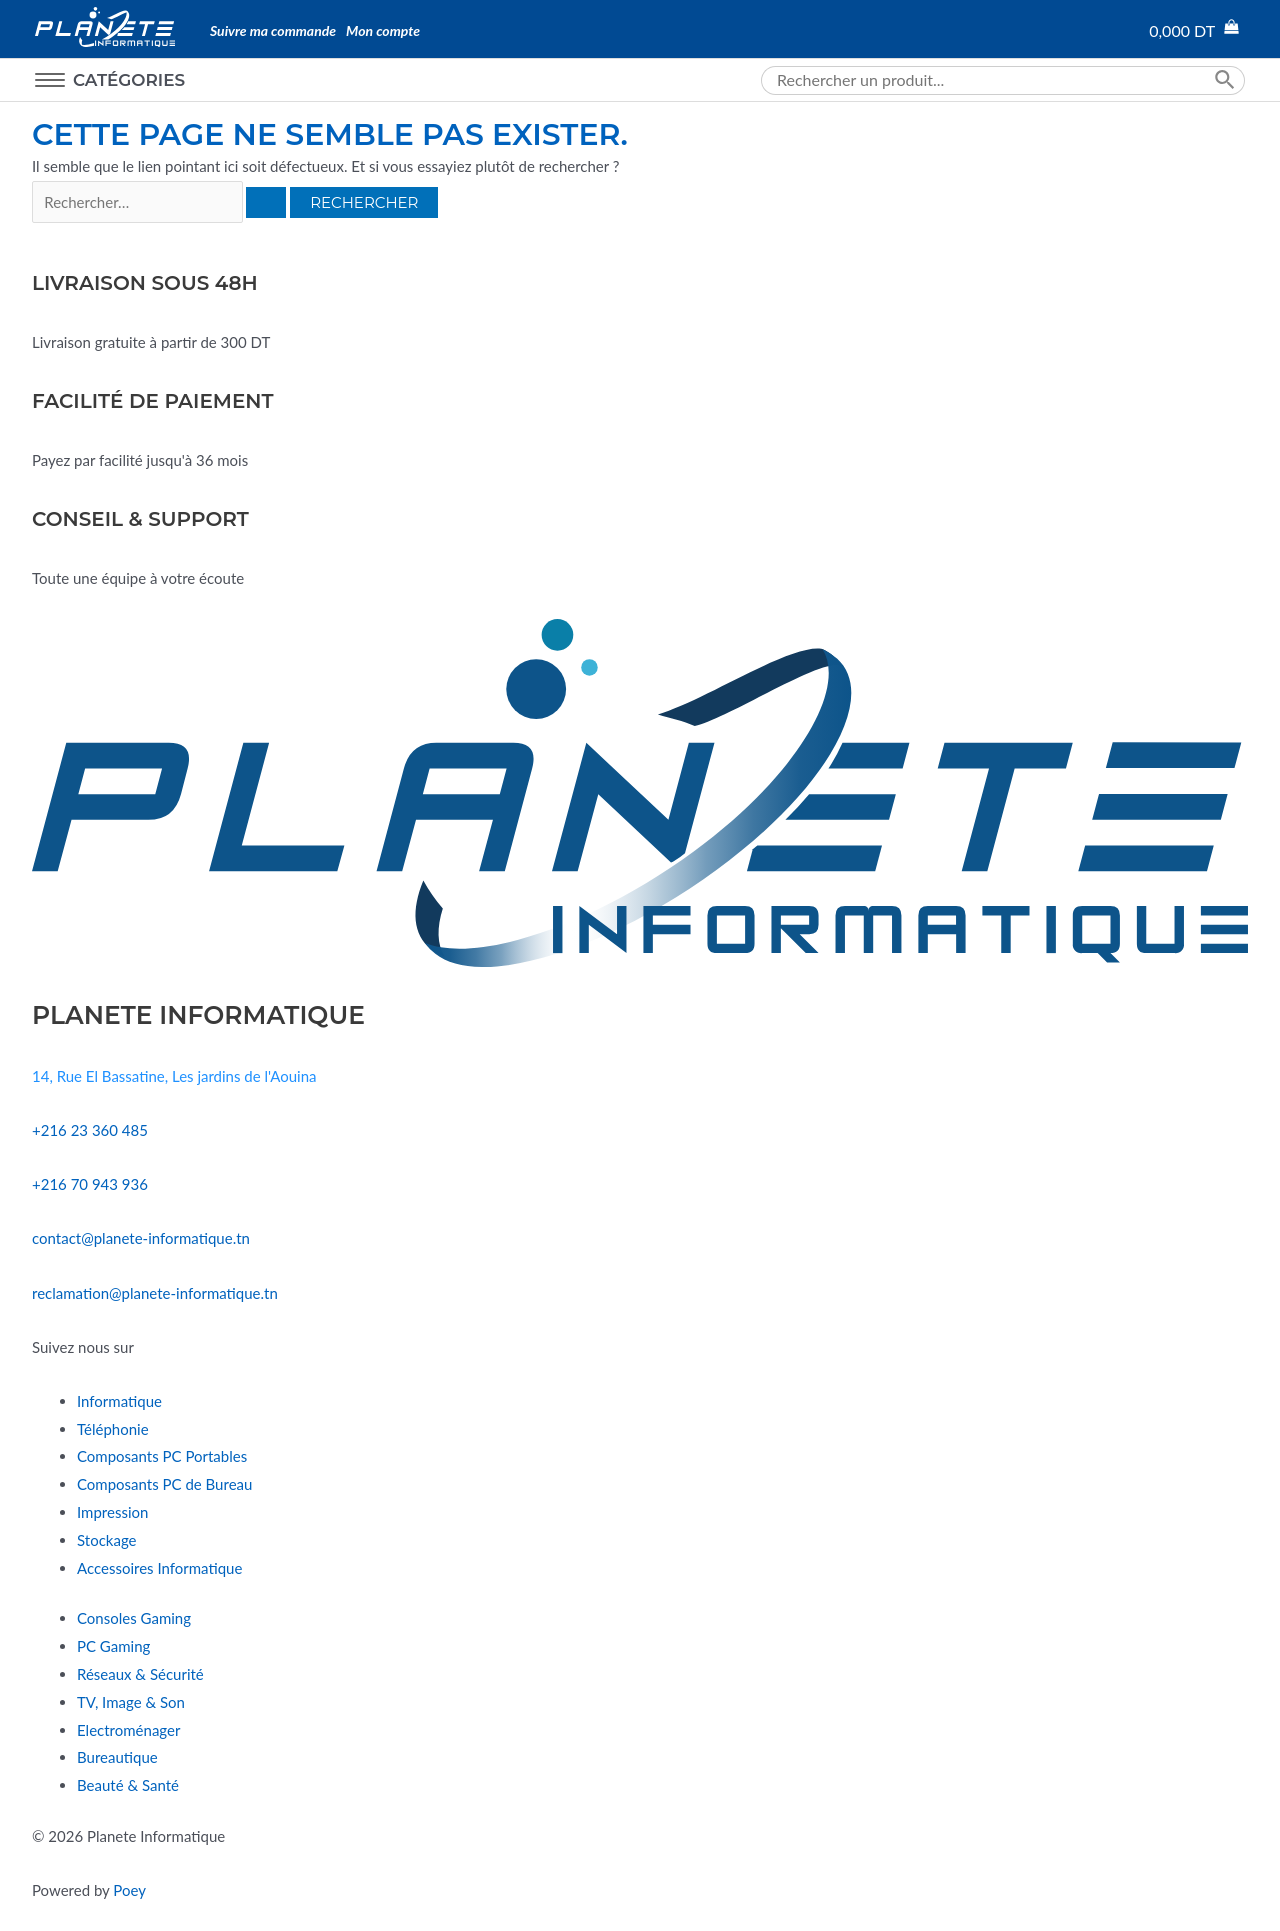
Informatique (119, 1401)
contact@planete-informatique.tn (141, 1238)
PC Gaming (113, 1646)
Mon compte (383, 30)
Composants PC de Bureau (164, 1484)
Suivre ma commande (273, 30)
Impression (112, 1512)
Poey (129, 1890)
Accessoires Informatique (159, 1568)
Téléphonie (113, 1429)
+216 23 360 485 (90, 1130)
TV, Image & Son (131, 1702)
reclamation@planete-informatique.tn (155, 1293)
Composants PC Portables (162, 1456)
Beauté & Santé (128, 1785)
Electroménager (128, 1730)
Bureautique (117, 1757)
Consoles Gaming (134, 1618)
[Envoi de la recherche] (266, 202)
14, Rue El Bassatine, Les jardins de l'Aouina (174, 1076)
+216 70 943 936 (90, 1184)
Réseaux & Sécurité (140, 1674)
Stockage (106, 1540)
